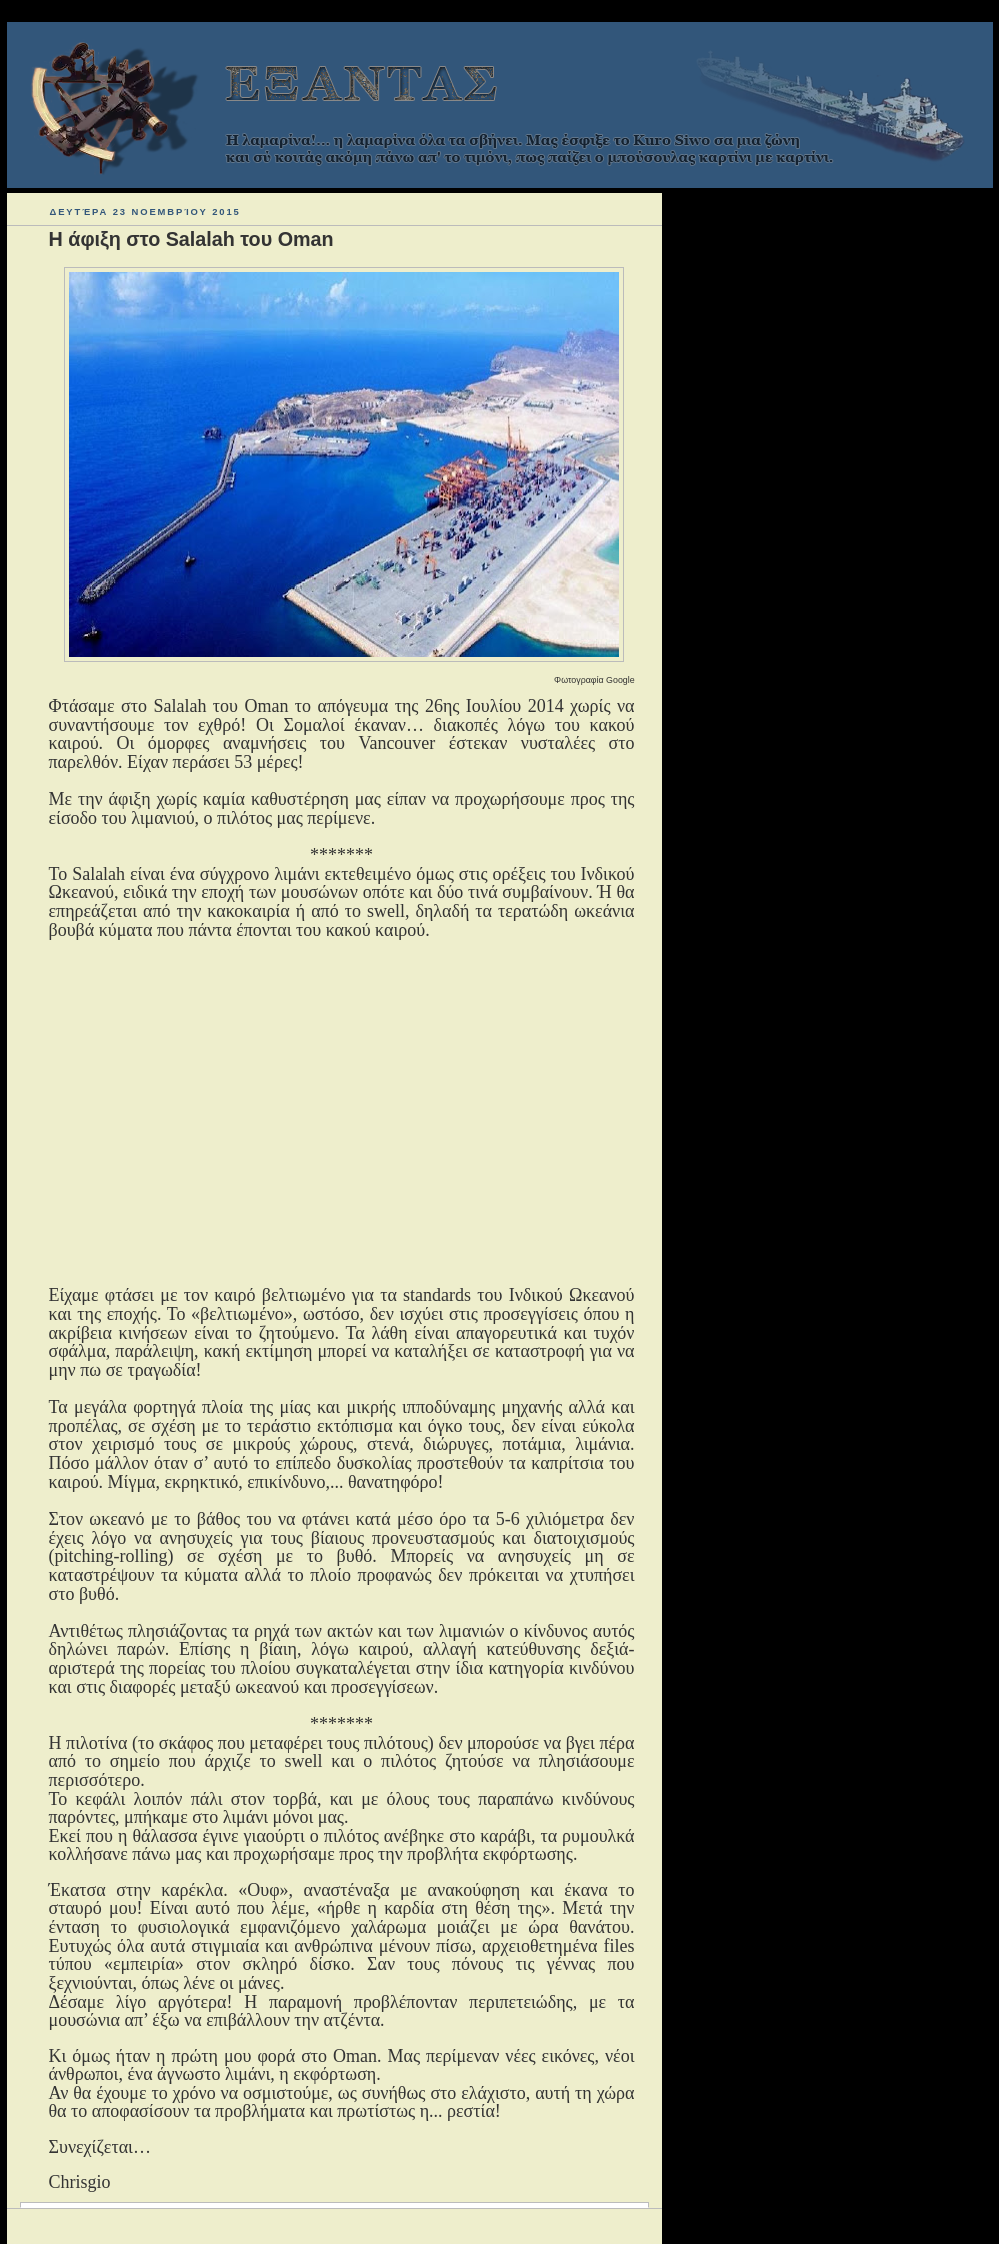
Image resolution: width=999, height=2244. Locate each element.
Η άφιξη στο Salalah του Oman (191, 239)
